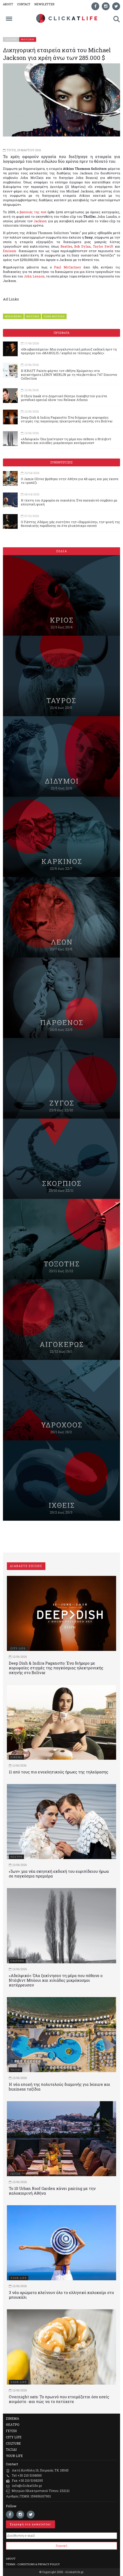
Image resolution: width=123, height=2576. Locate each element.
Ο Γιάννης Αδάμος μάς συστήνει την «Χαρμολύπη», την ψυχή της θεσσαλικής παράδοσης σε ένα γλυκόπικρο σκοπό (70, 524)
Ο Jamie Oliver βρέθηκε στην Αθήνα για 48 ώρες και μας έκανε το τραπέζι (69, 481)
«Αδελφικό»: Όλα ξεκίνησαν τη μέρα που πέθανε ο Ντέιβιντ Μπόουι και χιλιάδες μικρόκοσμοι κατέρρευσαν (66, 441)
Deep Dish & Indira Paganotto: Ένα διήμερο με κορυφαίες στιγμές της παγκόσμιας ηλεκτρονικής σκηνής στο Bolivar (67, 419)
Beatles (66, 246)
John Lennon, (34, 276)
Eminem (9, 251)
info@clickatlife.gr (27, 2486)
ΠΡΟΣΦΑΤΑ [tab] (61, 333)
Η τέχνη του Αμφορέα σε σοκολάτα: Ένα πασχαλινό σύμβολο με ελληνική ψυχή (69, 502)
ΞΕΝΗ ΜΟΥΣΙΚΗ (54, 316)
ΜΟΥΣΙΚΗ (32, 316)
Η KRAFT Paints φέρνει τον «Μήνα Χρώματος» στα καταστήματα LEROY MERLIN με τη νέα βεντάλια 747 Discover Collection (69, 374)
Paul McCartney (67, 267)
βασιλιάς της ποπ (33, 212)
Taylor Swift (104, 246)
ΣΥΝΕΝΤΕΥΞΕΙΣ (61, 462)
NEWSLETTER (44, 4)
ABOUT (8, 4)
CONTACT (23, 4)
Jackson (41, 221)
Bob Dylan (82, 246)
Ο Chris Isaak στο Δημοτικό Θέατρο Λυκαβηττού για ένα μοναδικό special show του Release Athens (64, 398)
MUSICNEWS (13, 316)
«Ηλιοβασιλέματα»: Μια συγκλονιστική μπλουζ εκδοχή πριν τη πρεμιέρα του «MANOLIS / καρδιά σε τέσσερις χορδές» (69, 351)
